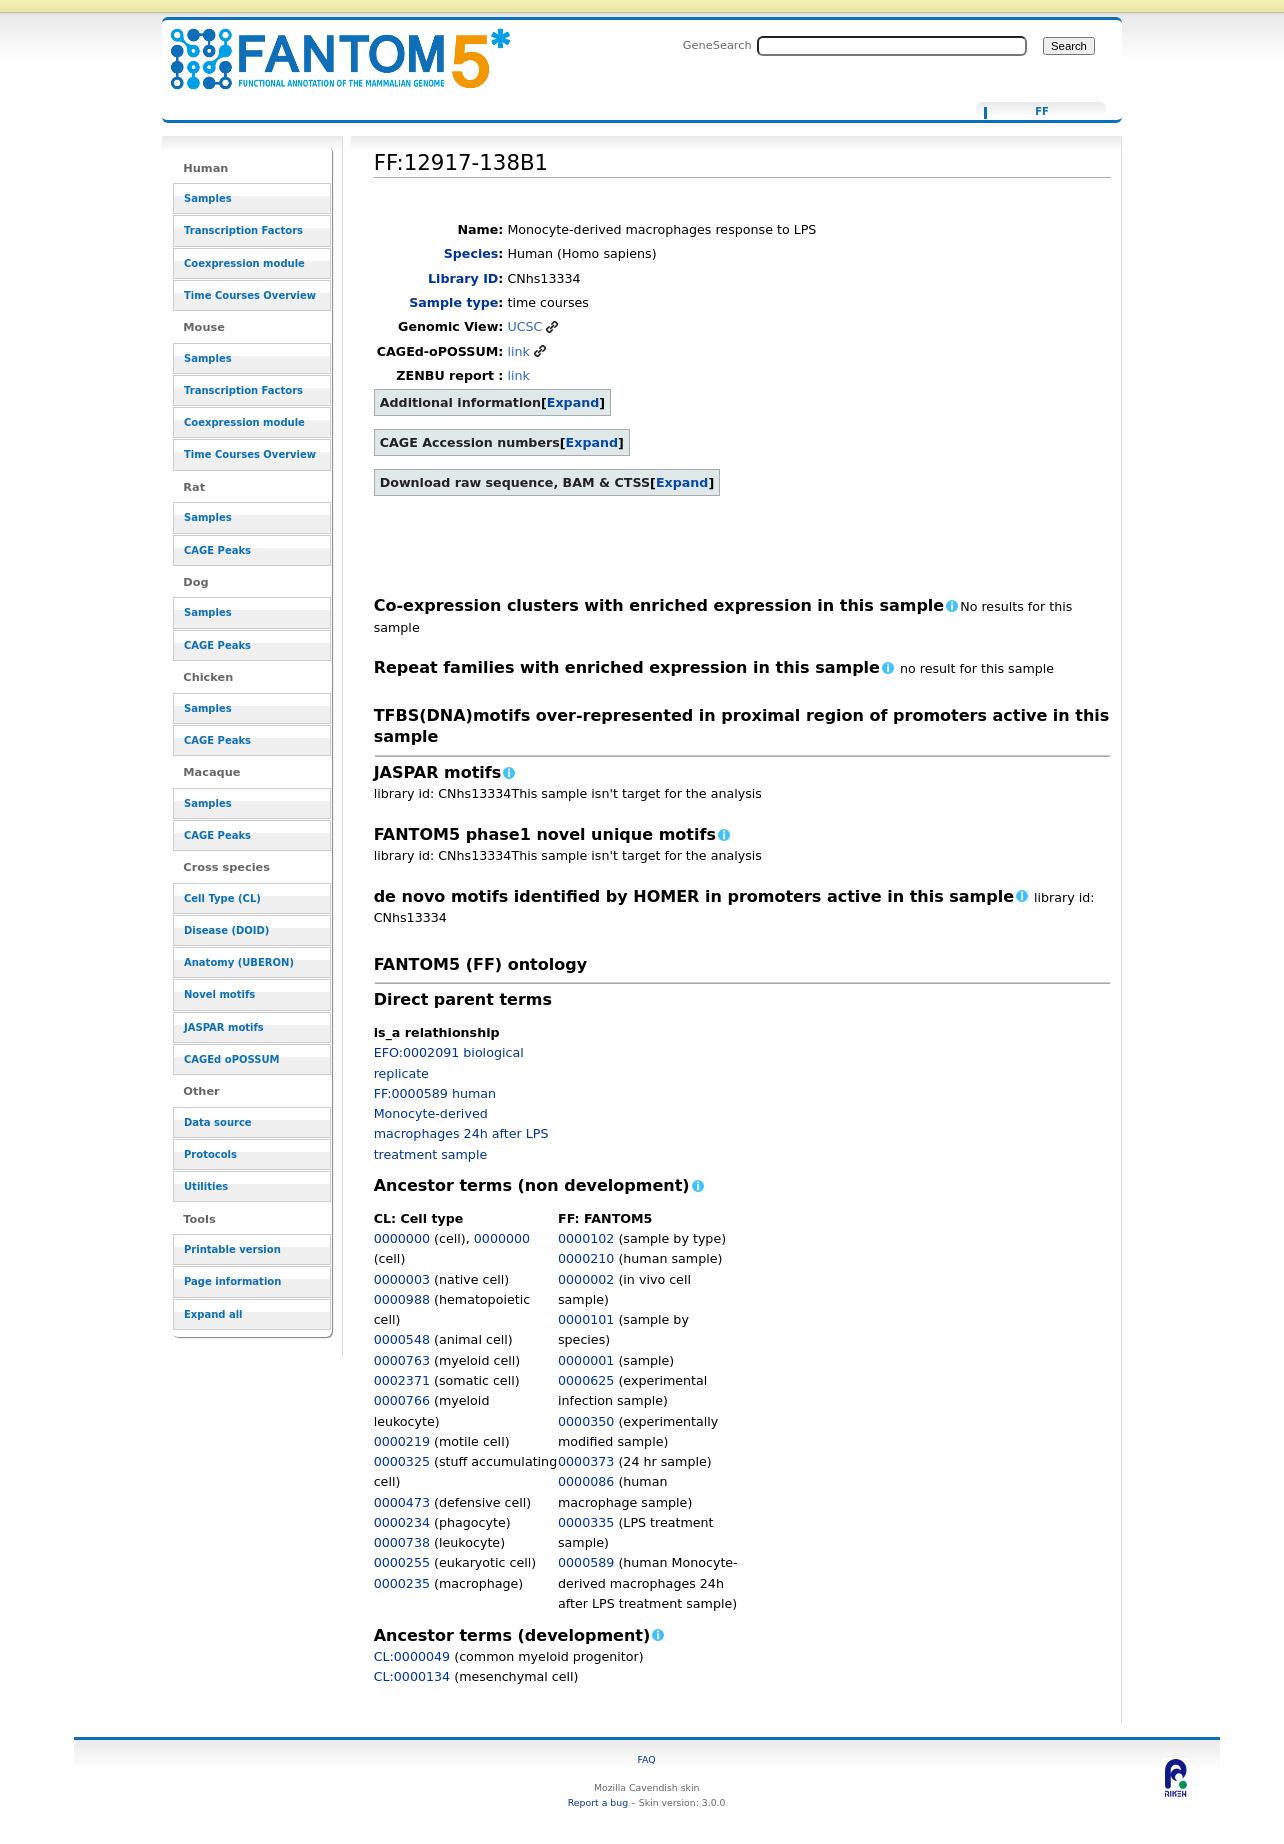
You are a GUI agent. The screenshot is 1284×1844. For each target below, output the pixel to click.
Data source (218, 1122)
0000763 (402, 1360)
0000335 (586, 1522)
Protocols (210, 1154)
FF (1042, 112)
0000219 (402, 1441)
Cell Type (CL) (222, 898)
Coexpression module (244, 263)
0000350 (586, 1421)
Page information (232, 1281)
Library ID (463, 278)
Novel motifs (219, 994)
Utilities (206, 1186)
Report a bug (598, 1802)
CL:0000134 (412, 1676)
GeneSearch (717, 45)
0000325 (402, 1461)
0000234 (402, 1522)
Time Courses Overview (250, 295)
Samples (208, 198)
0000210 (586, 1258)
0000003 (402, 1279)
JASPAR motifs (224, 1027)
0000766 (402, 1400)
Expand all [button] (213, 1314)
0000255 (402, 1562)
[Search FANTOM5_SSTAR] (892, 46)
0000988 (402, 1299)
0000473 (402, 1502)
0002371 (402, 1380)
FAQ (647, 1759)
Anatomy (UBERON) (239, 962)
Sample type (453, 302)
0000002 (586, 1279)
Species (471, 253)
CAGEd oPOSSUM (231, 1059)
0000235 (402, 1583)
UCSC (524, 326)
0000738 (402, 1542)
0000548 (402, 1339)
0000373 (586, 1461)
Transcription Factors (243, 230)
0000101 (586, 1319)
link (518, 351)
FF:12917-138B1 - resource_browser (328, 47)
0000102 (586, 1238)
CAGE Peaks (217, 550)
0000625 (586, 1380)
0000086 (586, 1481)
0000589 (586, 1562)
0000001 (586, 1360)
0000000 (402, 1238)
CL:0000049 (412, 1656)
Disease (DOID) (226, 930)
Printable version (232, 1249)
